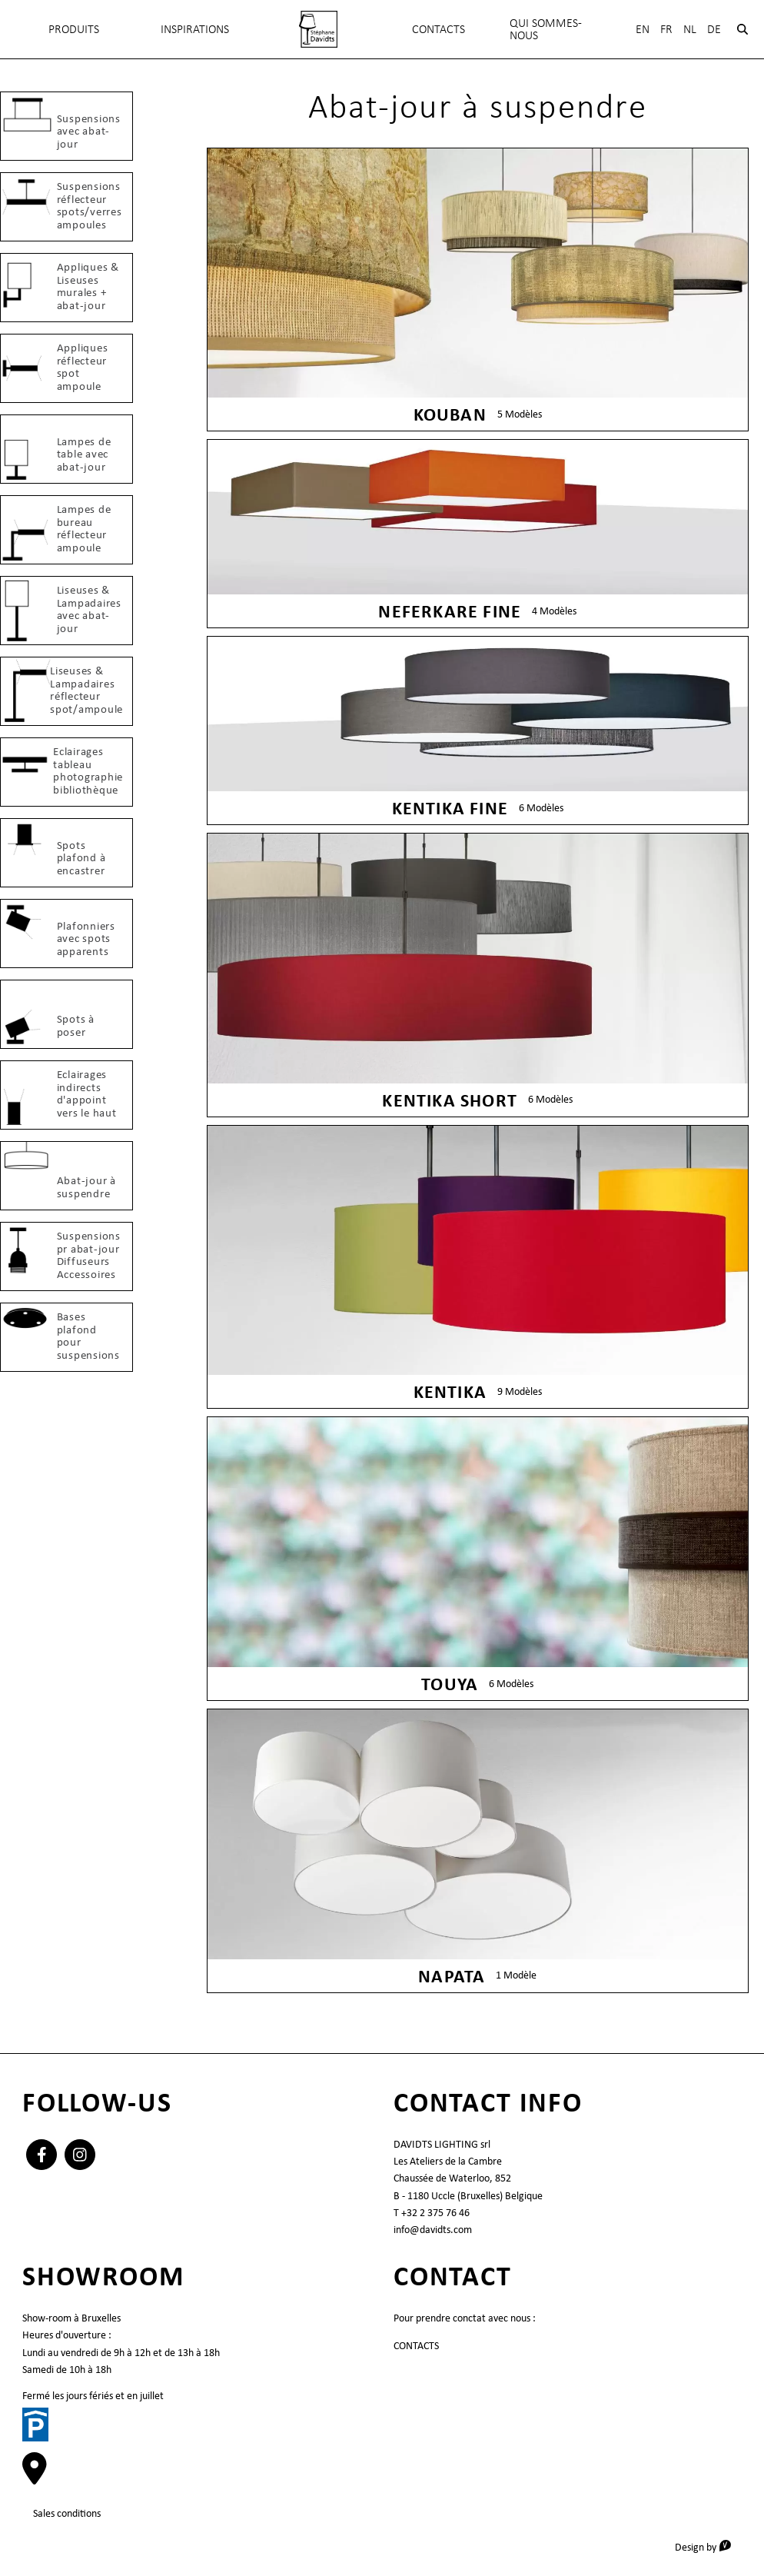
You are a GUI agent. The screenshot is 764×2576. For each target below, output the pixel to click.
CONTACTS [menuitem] (438, 29)
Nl (689, 29)
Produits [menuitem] (73, 29)
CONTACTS (416, 2345)
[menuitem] (317, 29)
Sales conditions (67, 2513)
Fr (666, 29)
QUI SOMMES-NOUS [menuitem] (546, 28)
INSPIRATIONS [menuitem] (195, 29)
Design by (708, 2546)
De (714, 29)
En (642, 29)
